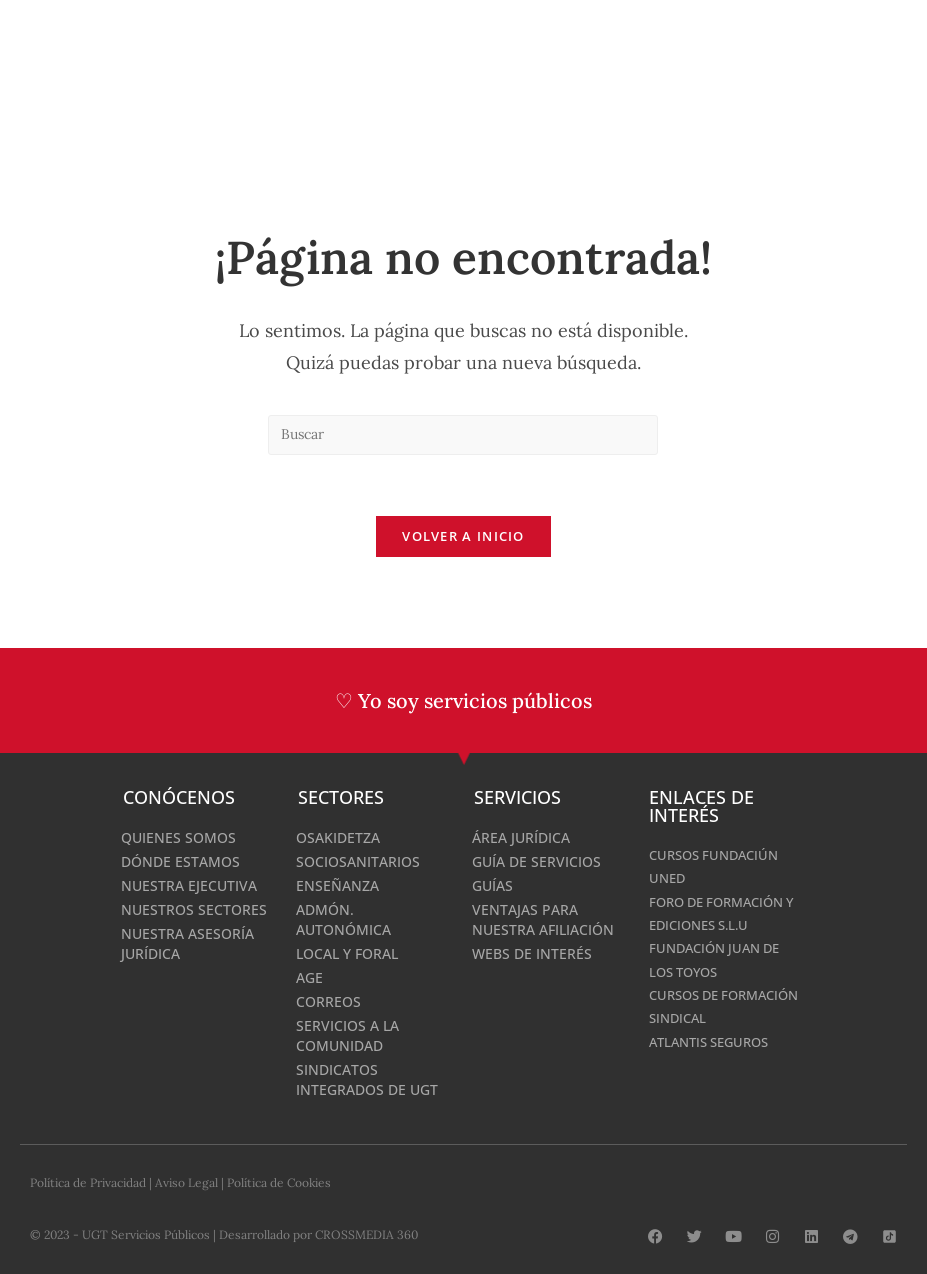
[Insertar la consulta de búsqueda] (463, 435)
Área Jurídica (521, 837)
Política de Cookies (279, 1182)
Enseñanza (337, 885)
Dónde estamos (180, 861)
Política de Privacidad (88, 1182)
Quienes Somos (178, 837)
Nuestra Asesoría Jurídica (187, 943)
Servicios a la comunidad (347, 1035)
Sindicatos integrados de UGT (367, 1079)
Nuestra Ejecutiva (189, 885)
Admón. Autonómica (343, 919)
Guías (492, 885)
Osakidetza (338, 837)
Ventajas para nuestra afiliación (543, 919)
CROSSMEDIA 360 (366, 1234)
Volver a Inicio (463, 536)
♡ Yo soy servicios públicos (463, 700)
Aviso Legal (186, 1182)
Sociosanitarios (358, 861)
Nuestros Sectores (194, 909)
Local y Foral (347, 953)
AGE (309, 977)
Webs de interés (532, 953)
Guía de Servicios (536, 861)
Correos (328, 1001)
